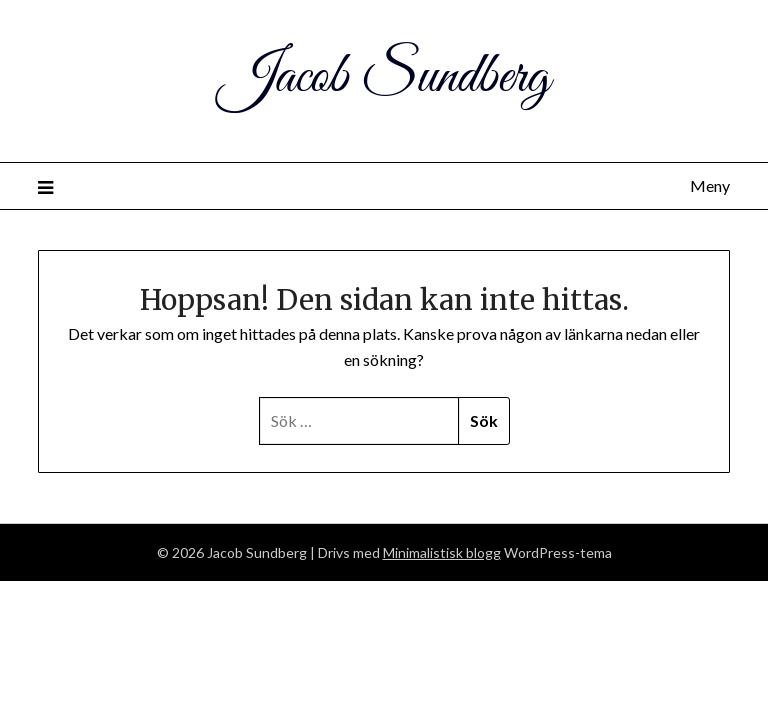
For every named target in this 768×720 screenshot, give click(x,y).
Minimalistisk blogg (442, 552)
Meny (710, 185)
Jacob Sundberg (384, 78)
